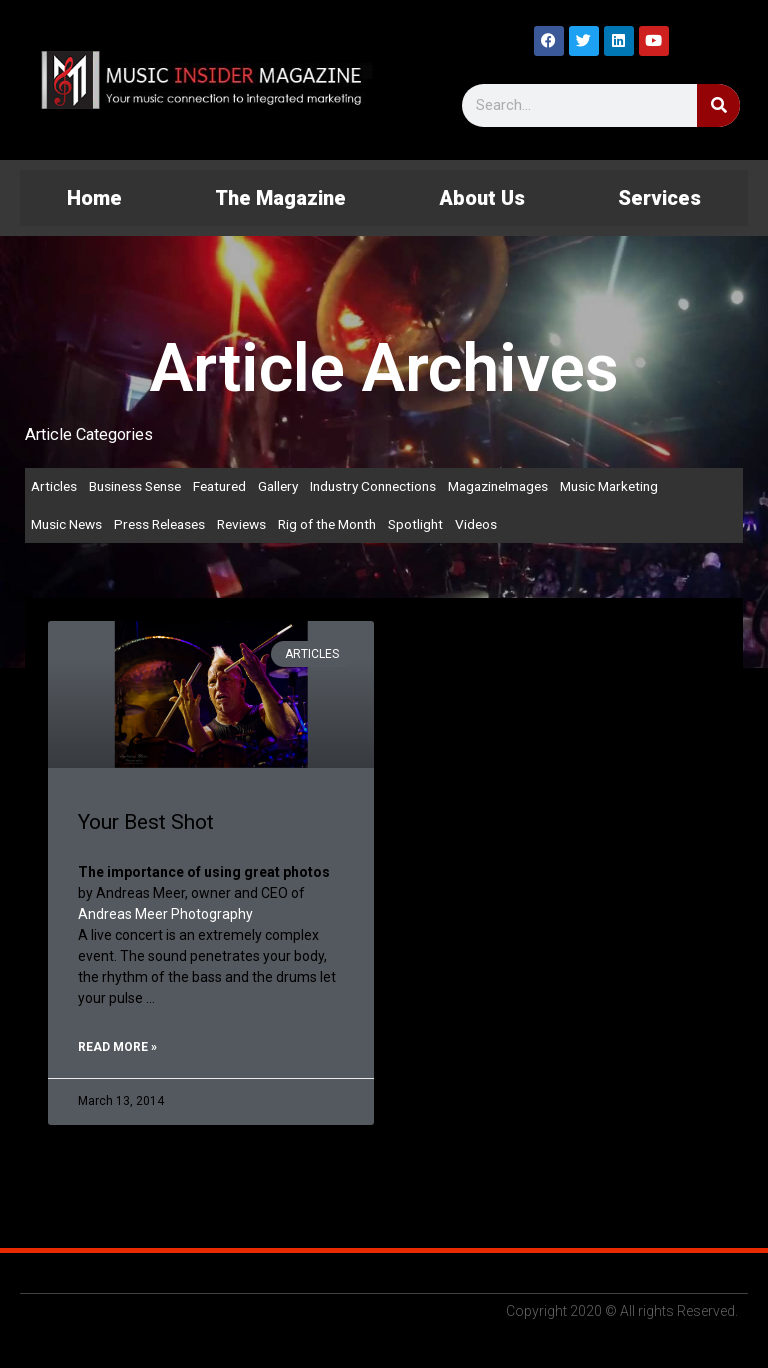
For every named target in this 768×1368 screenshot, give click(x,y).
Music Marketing (609, 486)
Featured (219, 486)
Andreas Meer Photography (165, 914)
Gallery (278, 486)
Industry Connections (373, 486)
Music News (66, 524)
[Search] (718, 105)
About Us (482, 198)
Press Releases (159, 524)
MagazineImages (498, 486)
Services (659, 198)
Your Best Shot (146, 822)
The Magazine (280, 198)
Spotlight (415, 524)
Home (94, 198)
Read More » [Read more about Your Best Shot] (117, 1047)
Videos (476, 524)
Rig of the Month (327, 524)
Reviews (241, 524)
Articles (54, 486)
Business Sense (135, 486)
